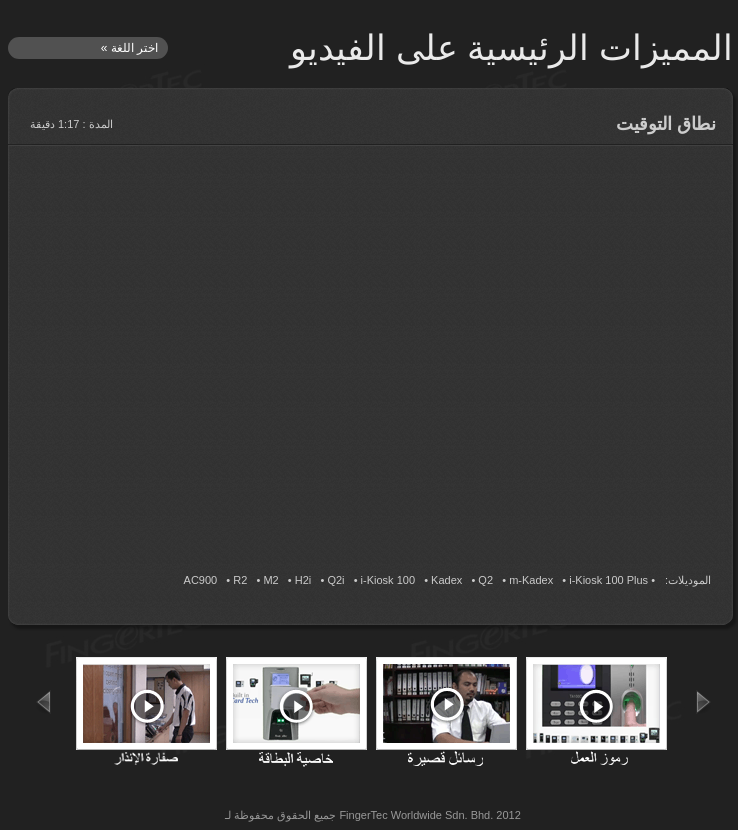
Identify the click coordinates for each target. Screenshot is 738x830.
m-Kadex (531, 580)
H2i (303, 580)
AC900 (201, 580)
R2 (240, 580)
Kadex (446, 580)
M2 (270, 580)
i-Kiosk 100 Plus (608, 580)
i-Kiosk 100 (388, 580)
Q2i (335, 580)
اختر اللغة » (129, 48)
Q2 (485, 580)
